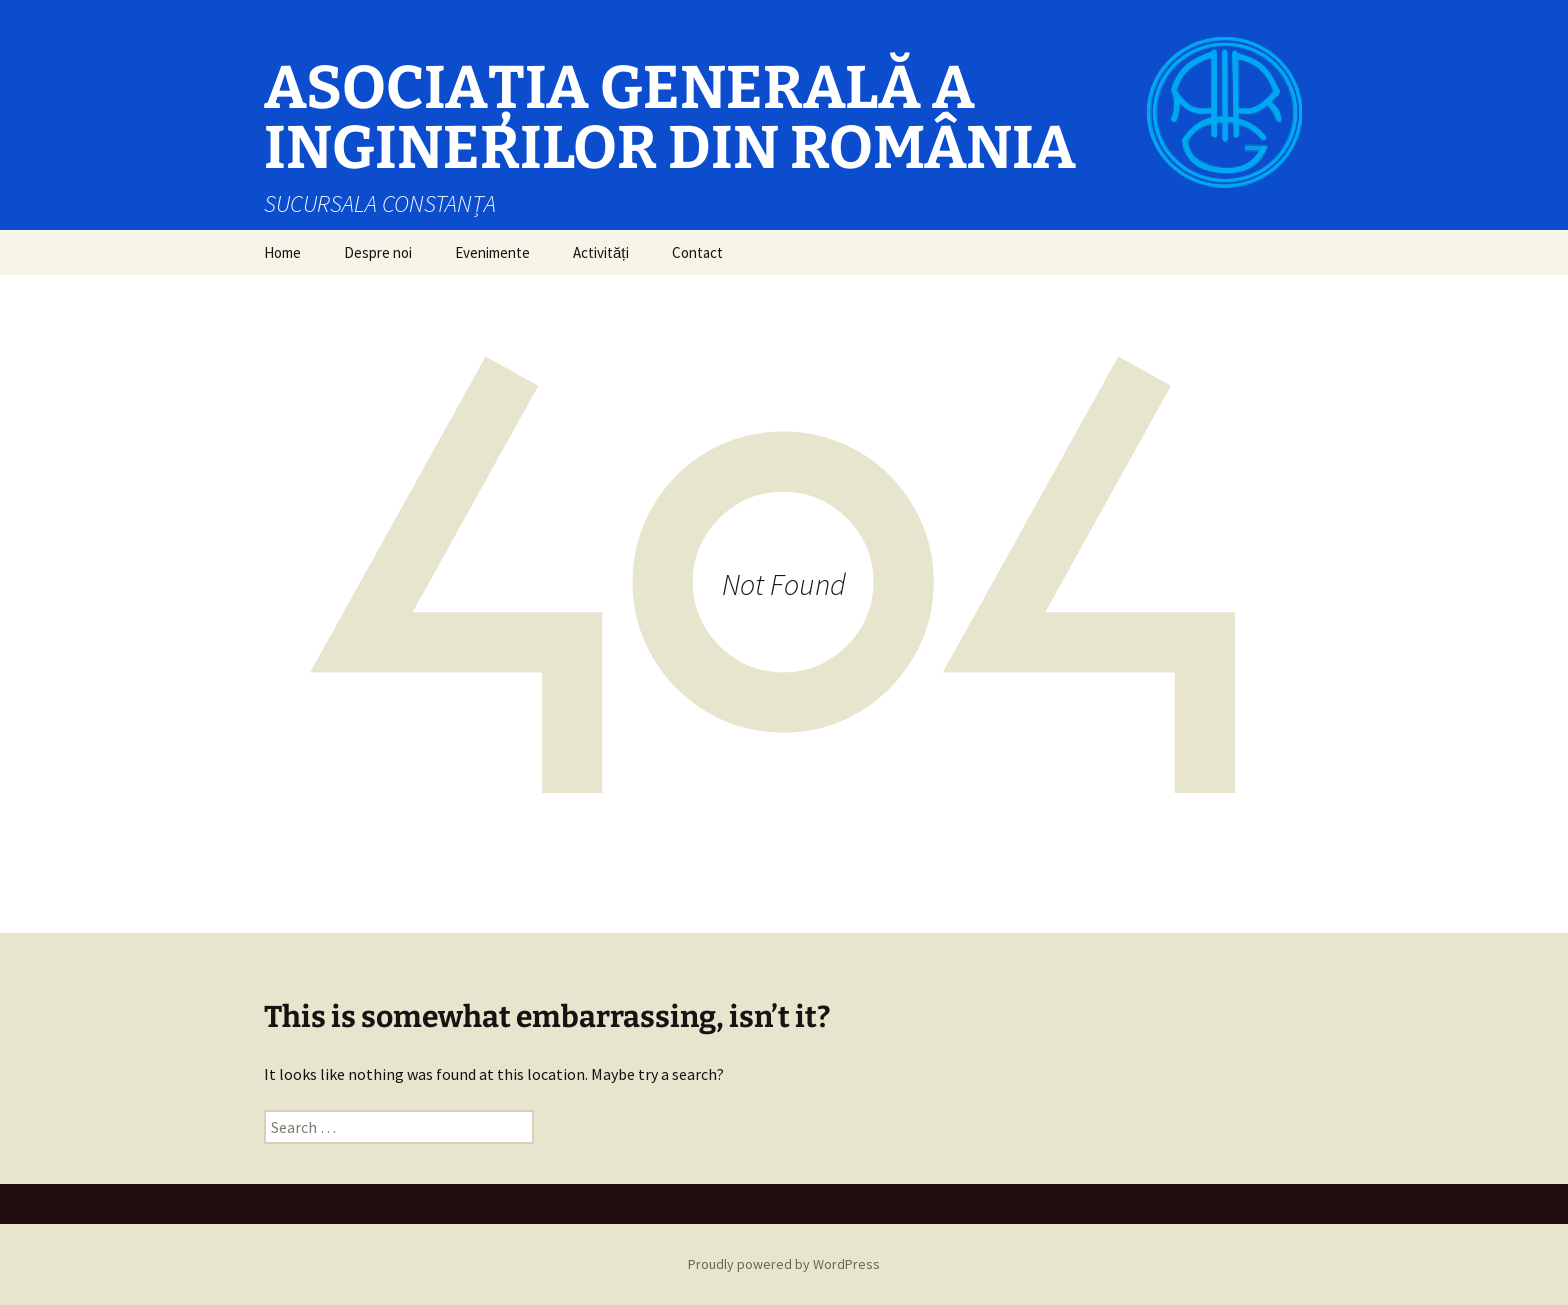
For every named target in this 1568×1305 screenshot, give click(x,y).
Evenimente (492, 252)
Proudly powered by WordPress (784, 1264)
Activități (601, 252)
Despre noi (378, 252)
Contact (697, 252)
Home (282, 252)
